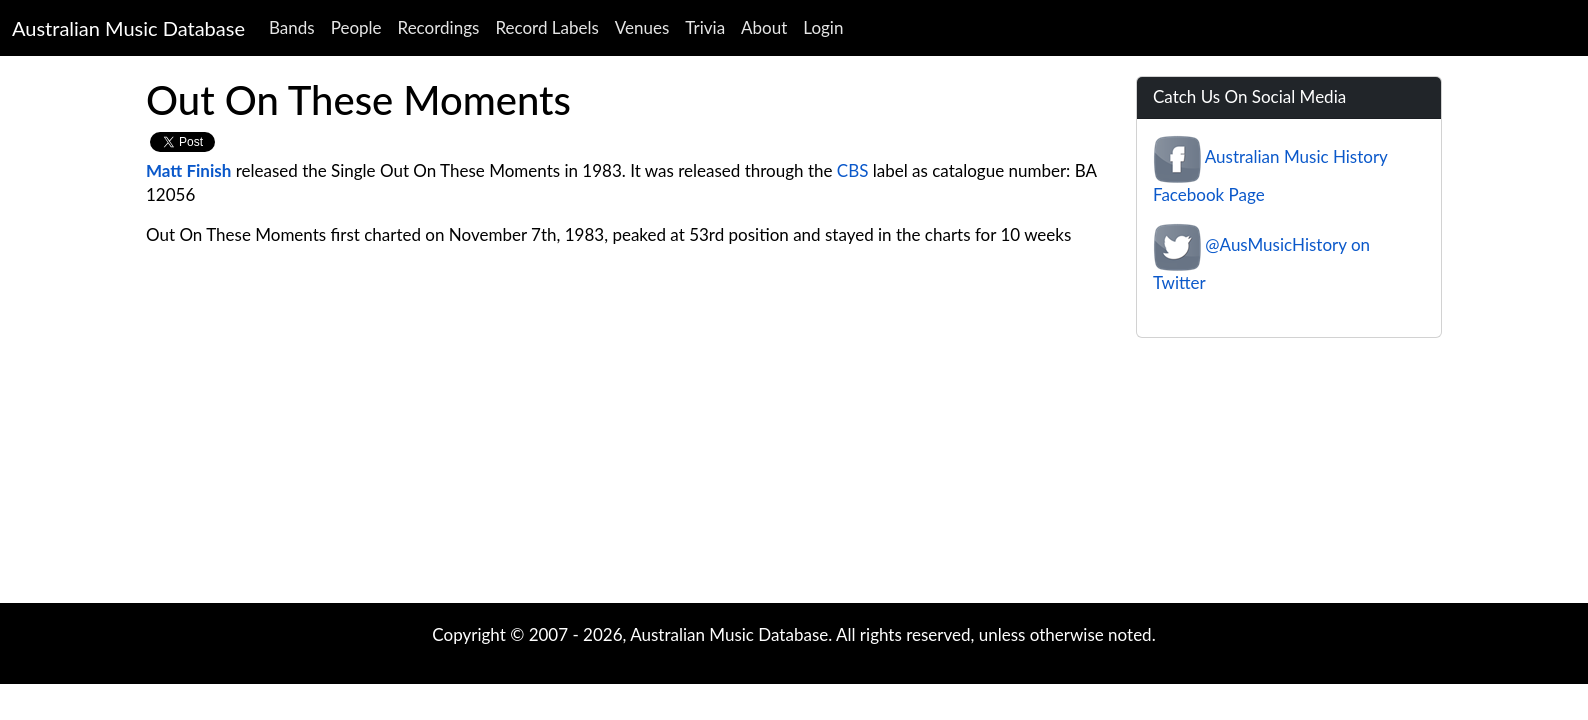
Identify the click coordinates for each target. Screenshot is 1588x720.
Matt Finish (188, 170)
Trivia (705, 27)
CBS (853, 170)
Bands (292, 27)
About (764, 27)
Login (823, 27)
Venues (642, 27)
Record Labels (546, 27)
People (356, 27)
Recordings (439, 27)
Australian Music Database (128, 28)
